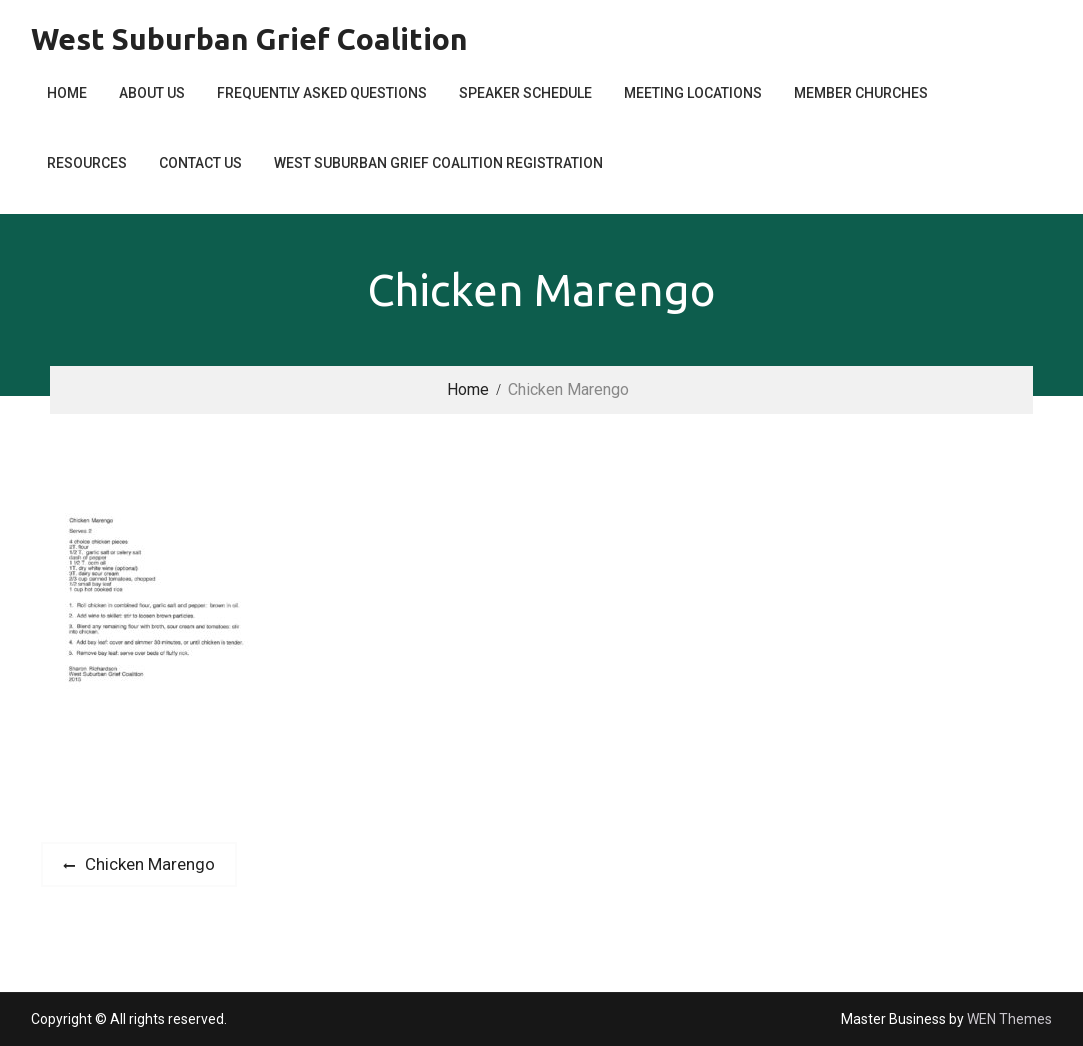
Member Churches (861, 93)
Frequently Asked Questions (322, 93)
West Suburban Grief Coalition (249, 39)
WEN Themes (1009, 1019)
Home (67, 93)
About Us (152, 93)
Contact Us (200, 163)
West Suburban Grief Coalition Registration (438, 163)
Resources (87, 163)
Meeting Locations (693, 93)
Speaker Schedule (525, 93)
